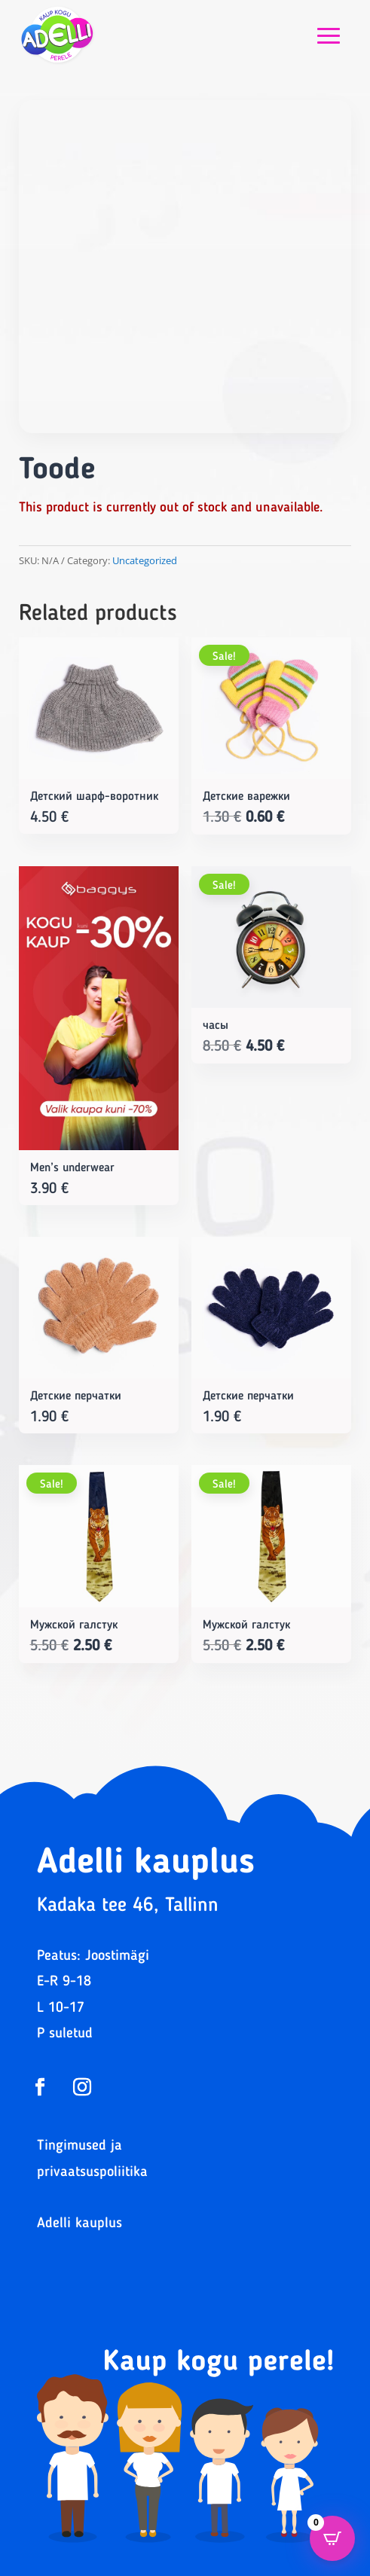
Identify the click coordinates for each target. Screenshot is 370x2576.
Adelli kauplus (79, 2224)
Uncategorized (144, 560)
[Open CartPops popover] (332, 2538)
